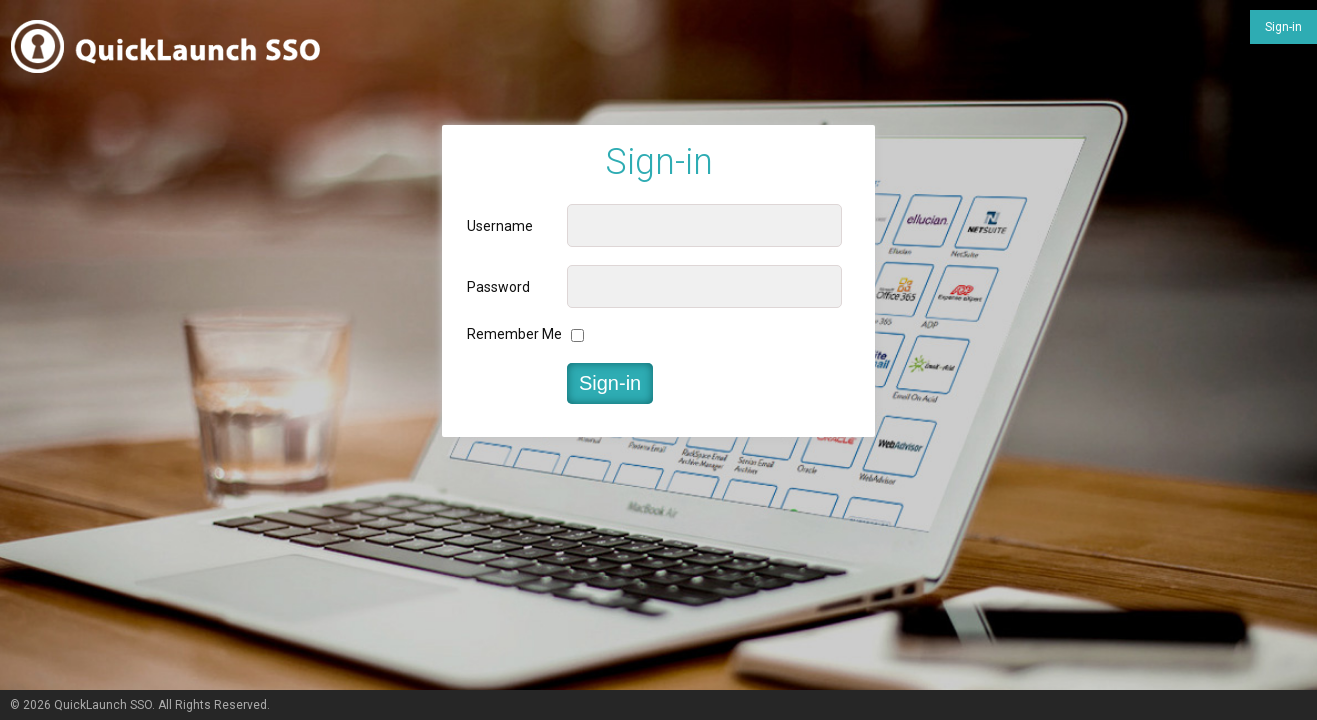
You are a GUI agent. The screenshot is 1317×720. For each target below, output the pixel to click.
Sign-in (1283, 27)
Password (498, 287)
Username (500, 226)
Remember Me (514, 334)
